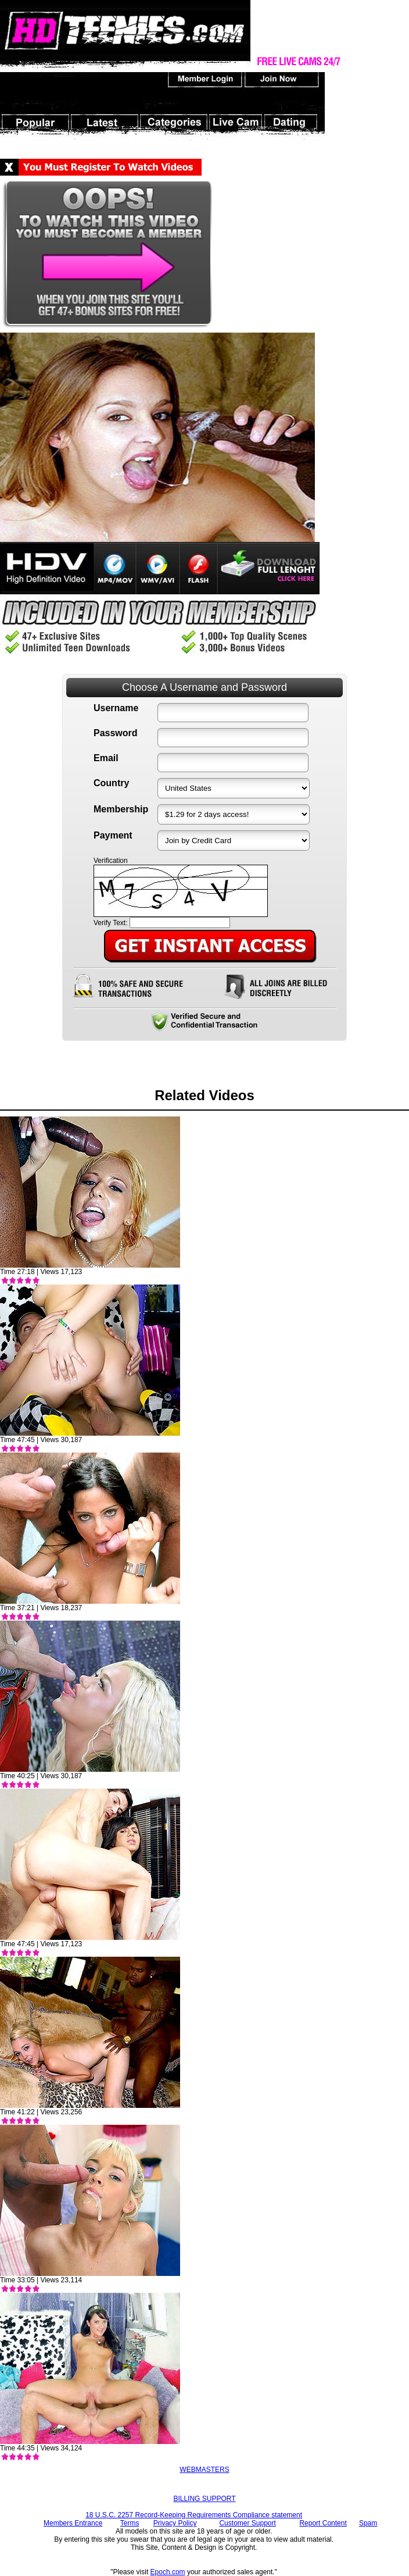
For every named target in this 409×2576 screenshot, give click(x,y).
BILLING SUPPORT (204, 2499)
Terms (129, 2523)
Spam (368, 2523)
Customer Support (247, 2523)
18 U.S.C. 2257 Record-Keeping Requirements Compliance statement (193, 2515)
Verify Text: (110, 923)
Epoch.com (167, 2572)
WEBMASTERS (204, 2470)
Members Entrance (73, 2523)
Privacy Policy (175, 2523)
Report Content (322, 2523)
